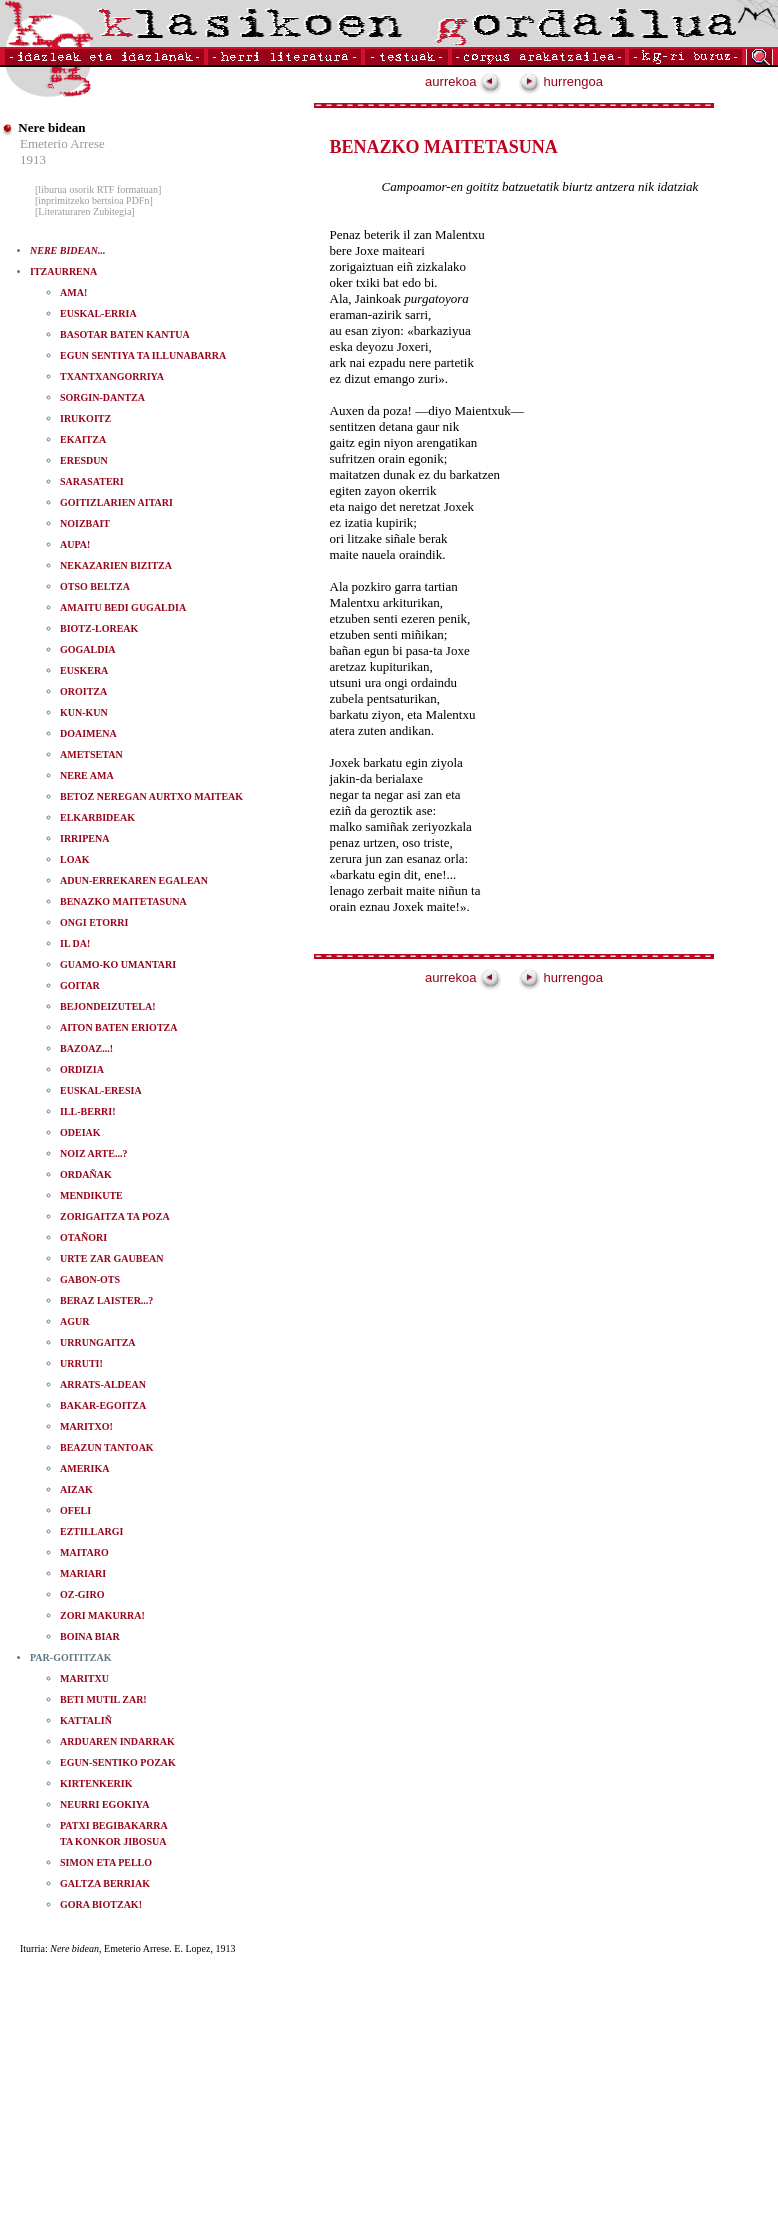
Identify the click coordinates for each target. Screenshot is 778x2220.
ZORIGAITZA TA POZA (115, 1216)
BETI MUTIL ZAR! (103, 1699)
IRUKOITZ (85, 418)
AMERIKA (84, 1468)
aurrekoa (463, 81)
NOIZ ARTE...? (93, 1153)
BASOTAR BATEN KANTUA (125, 334)
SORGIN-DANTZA (102, 397)
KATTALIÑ (86, 1720)
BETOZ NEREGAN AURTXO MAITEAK (151, 796)
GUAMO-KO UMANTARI (118, 964)
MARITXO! (86, 1426)
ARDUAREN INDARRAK (117, 1741)
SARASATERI (92, 481)
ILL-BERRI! (88, 1111)
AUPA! (75, 544)
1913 (33, 159)
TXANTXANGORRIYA (112, 376)
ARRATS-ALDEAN (103, 1384)
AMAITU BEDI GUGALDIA (123, 607)
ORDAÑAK (86, 1174)
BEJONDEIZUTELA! (108, 1006)
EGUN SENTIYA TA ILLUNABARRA (143, 355)
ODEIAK (80, 1132)
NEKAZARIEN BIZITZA (116, 565)
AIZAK (76, 1489)
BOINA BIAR (90, 1636)
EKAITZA (83, 439)
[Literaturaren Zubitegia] (85, 211)
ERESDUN (84, 460)
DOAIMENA (88, 733)
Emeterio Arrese (62, 143)
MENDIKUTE (91, 1195)
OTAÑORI (83, 1237)
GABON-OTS (90, 1279)
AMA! (73, 292)
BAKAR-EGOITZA (103, 1405)
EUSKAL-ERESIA (101, 1090)
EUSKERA (84, 670)
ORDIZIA (82, 1069)
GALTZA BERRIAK (105, 1883)
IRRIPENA (84, 838)
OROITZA (83, 691)
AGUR (74, 1321)
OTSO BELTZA (95, 586)
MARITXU (84, 1678)
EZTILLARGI (91, 1531)
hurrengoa (561, 81)
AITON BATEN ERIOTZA (118, 1027)
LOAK (74, 859)
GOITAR (80, 985)
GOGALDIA (88, 649)
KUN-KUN (84, 712)
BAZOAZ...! (86, 1048)
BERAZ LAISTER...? (106, 1300)
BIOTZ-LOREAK (99, 628)
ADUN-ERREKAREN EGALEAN (134, 880)
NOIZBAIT (85, 523)
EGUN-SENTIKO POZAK (118, 1762)
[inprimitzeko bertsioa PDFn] (94, 200)
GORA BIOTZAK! (101, 1904)
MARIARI (83, 1573)
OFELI (75, 1510)
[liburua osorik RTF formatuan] (98, 189)
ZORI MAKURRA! (102, 1615)
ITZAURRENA (63, 271)
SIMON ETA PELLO (106, 1862)
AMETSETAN (91, 754)
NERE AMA (87, 775)
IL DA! (75, 943)
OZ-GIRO (82, 1594)
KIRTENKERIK (96, 1783)
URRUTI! (81, 1363)
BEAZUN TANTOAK (107, 1447)
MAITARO (84, 1552)
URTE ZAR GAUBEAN (112, 1258)
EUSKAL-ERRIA (98, 313)
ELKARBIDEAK (97, 817)
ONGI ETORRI (94, 922)
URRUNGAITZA (98, 1342)
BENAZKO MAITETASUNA (123, 901)
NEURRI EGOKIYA (104, 1804)
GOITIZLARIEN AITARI (116, 502)
